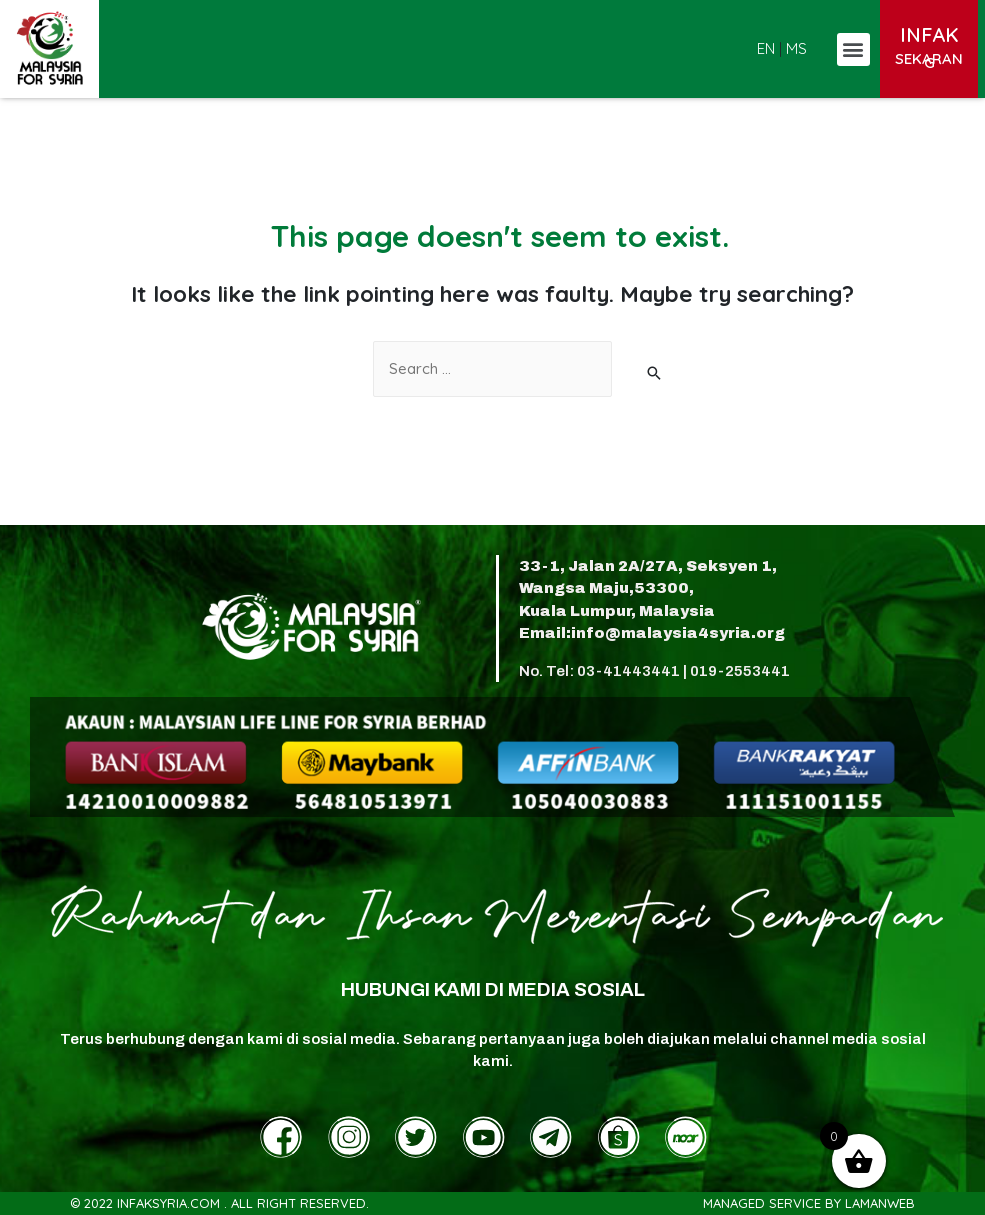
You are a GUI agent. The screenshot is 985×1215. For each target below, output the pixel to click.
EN (766, 48)
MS (796, 48)
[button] (853, 49)
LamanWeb (880, 1203)
